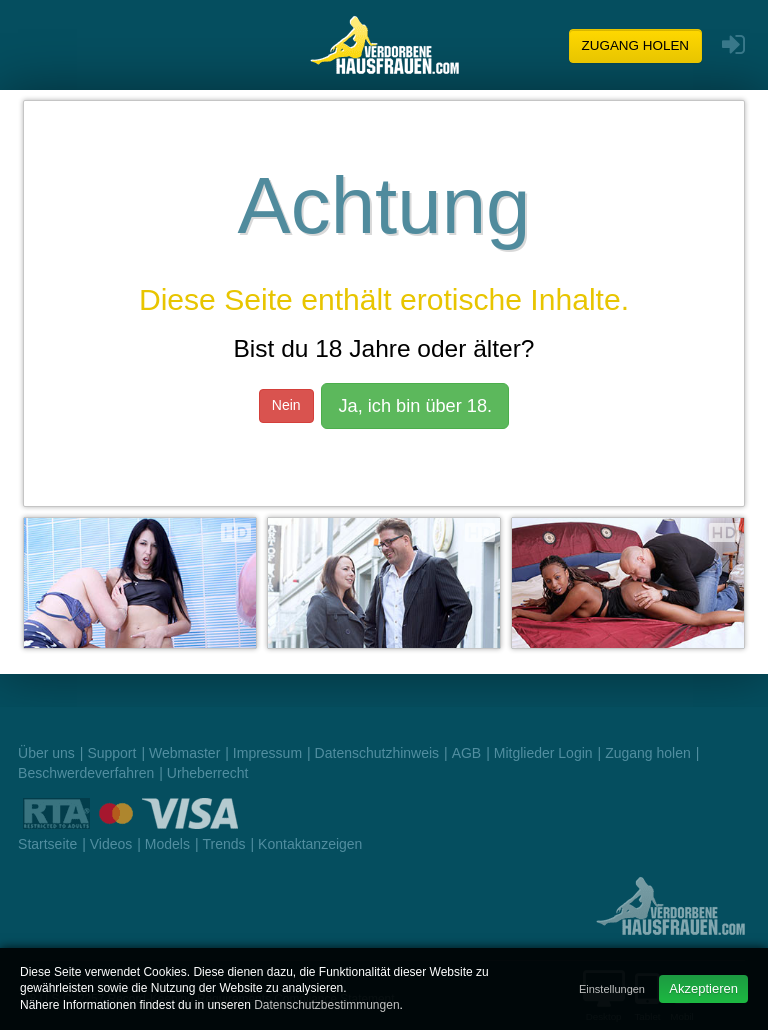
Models (167, 844)
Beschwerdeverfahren (86, 773)
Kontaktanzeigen (310, 844)
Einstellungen (612, 989)
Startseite (47, 844)
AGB (467, 753)
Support (111, 753)
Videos (111, 844)
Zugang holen (636, 45)
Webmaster (184, 753)
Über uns (46, 753)
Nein (286, 405)
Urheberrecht (208, 773)
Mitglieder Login (543, 753)
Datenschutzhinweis (377, 753)
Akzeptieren (703, 988)
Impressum (267, 753)
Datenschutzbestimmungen (326, 1005)
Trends (223, 844)
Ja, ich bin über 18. (415, 406)
